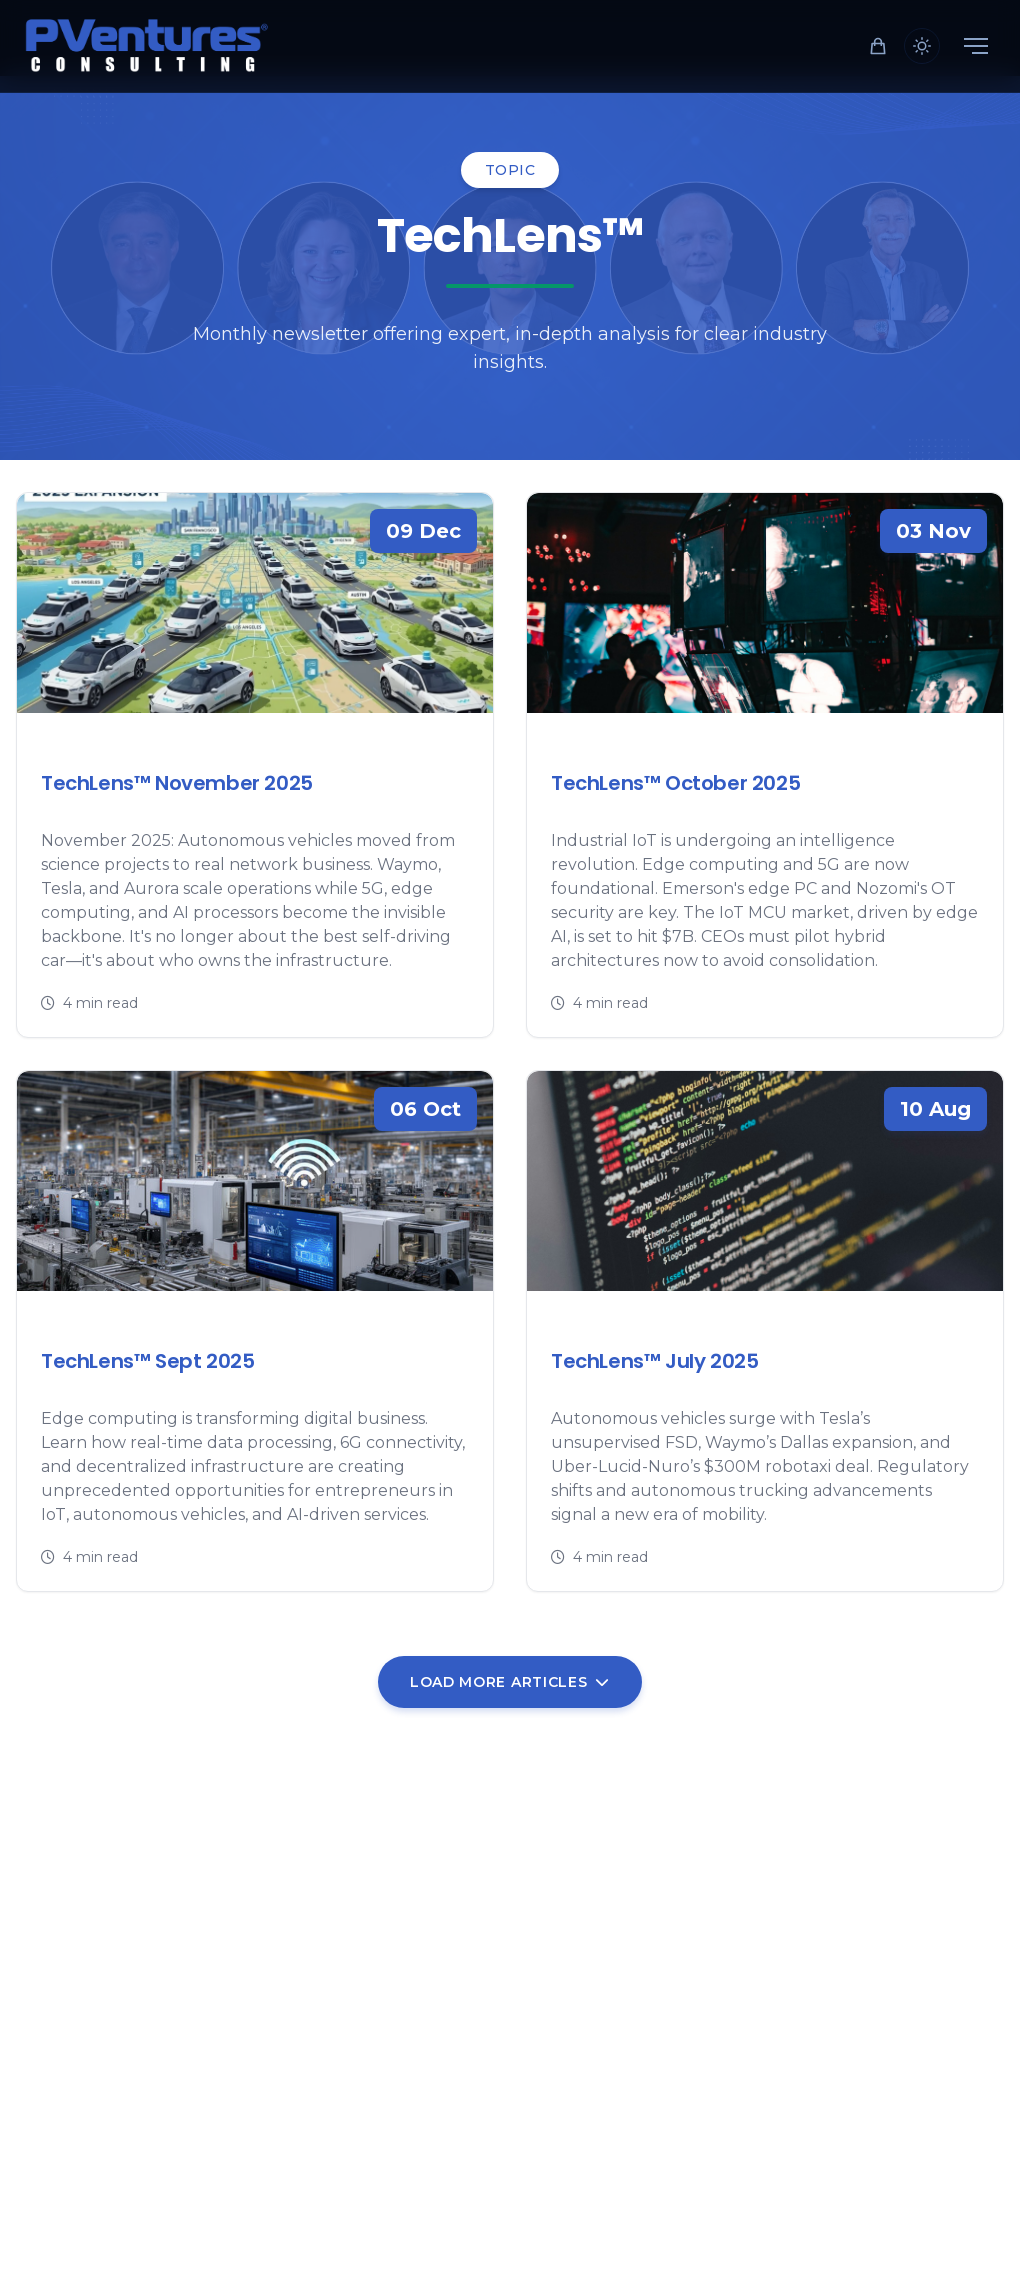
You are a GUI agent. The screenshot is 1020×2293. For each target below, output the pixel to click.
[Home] (147, 46)
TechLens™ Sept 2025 (147, 1361)
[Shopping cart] (878, 46)
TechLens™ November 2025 (177, 783)
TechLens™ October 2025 (675, 783)
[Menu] (976, 46)
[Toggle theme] (922, 46)
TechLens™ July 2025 (654, 1361)
